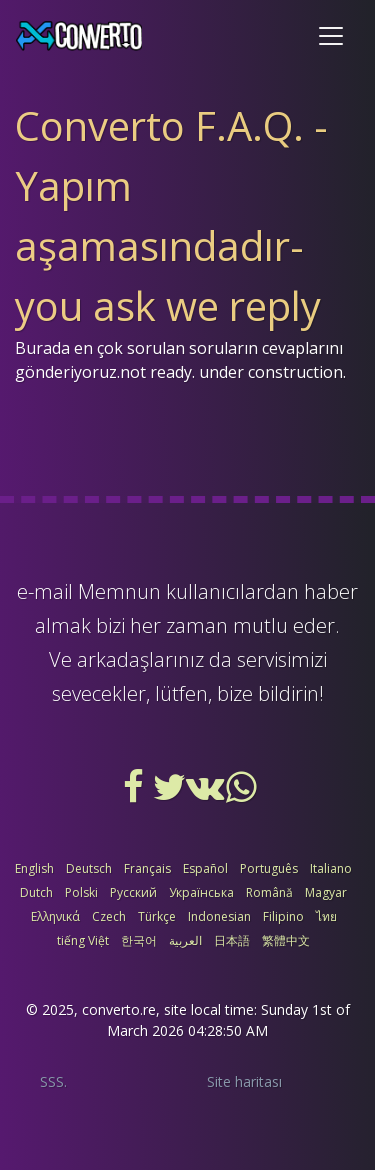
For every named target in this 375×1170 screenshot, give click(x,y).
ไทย (326, 916)
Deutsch (89, 868)
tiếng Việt (83, 940)
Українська (201, 892)
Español (205, 868)
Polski (81, 892)
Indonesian (219, 916)
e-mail (45, 591)
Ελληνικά (55, 916)
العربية (185, 940)
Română (269, 892)
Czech (109, 916)
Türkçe (157, 916)
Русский (133, 892)
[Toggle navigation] (331, 36)
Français (147, 868)
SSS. (53, 1081)
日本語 (232, 940)
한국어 (139, 940)
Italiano (331, 868)
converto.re (119, 1009)
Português (269, 868)
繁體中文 (286, 940)
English (34, 868)
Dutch (36, 892)
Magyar (326, 892)
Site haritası (244, 1081)
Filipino (283, 916)
